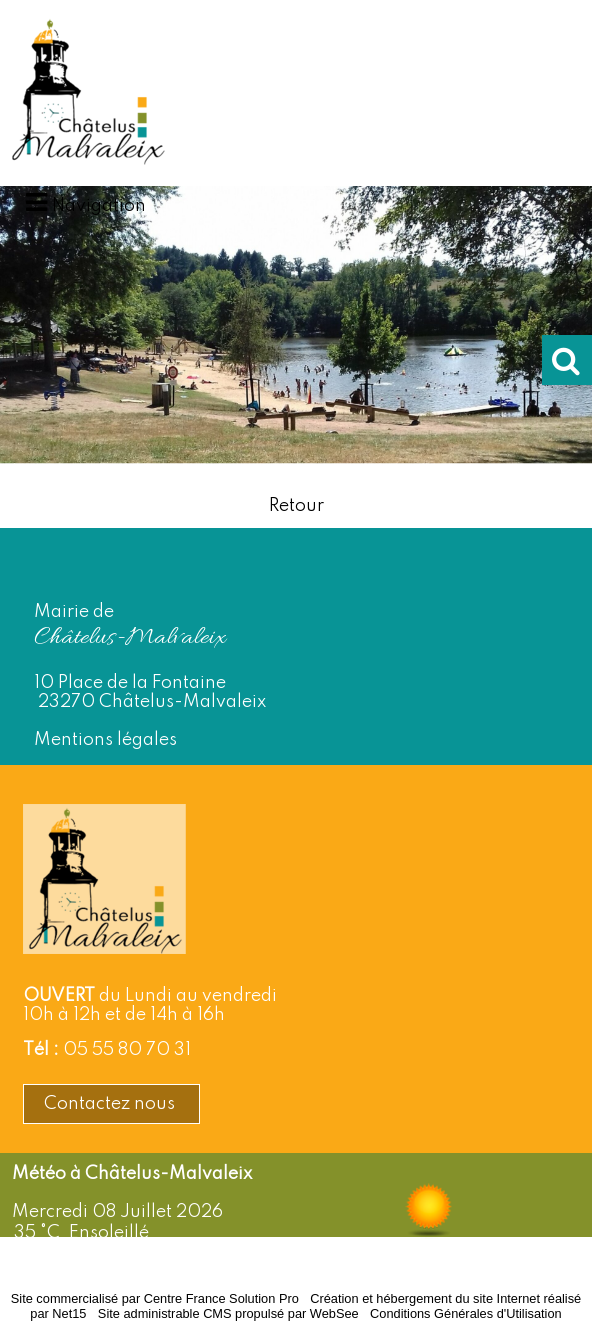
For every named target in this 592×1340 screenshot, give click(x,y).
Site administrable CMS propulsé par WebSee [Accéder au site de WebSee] (228, 1313)
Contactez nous (111, 1104)
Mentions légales (105, 740)
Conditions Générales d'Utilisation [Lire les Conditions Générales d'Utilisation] (466, 1313)
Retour (296, 506)
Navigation (99, 206)
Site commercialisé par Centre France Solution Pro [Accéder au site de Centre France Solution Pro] (155, 1298)
